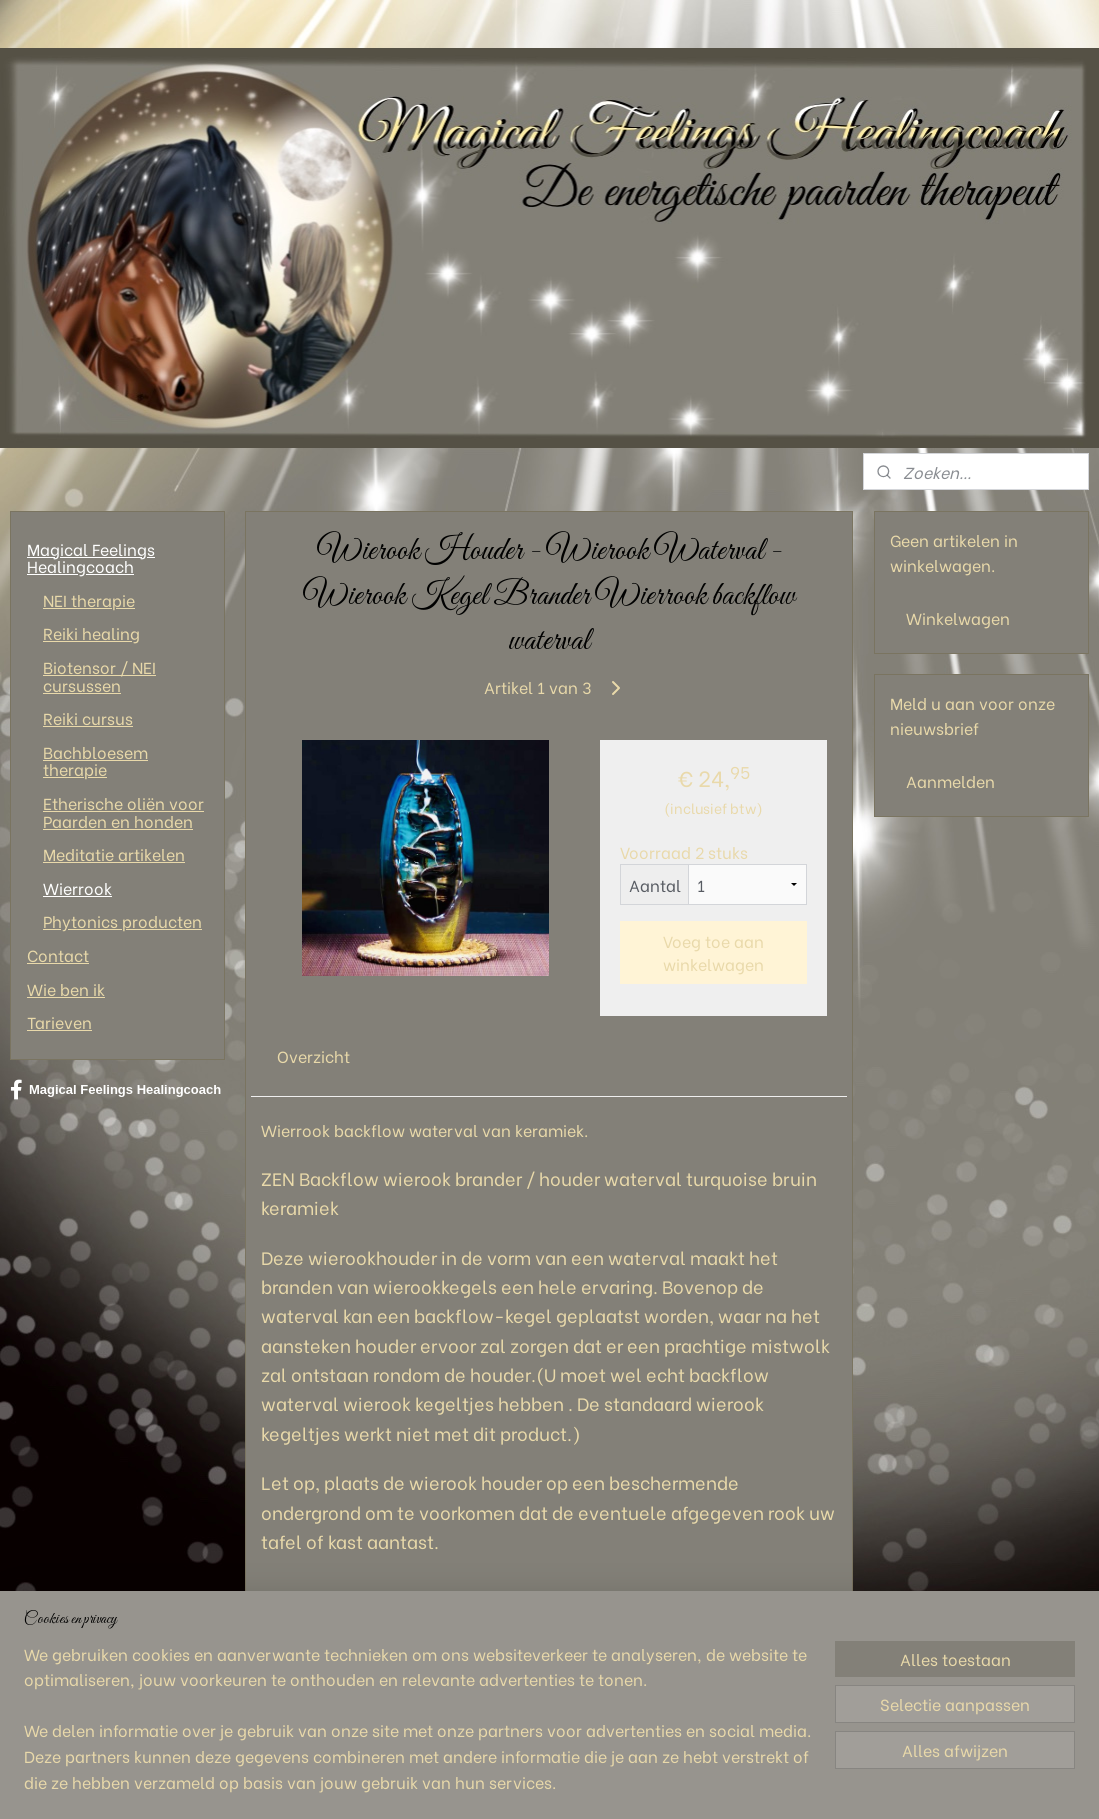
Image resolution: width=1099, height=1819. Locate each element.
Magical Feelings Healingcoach (91, 557)
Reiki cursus (88, 717)
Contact (58, 954)
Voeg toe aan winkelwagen (714, 952)
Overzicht (313, 1055)
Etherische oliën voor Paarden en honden (123, 811)
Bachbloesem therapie (95, 760)
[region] (417, 1730)
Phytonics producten (122, 920)
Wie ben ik (66, 988)
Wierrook (77, 887)
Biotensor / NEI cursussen (99, 675)
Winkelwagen (958, 617)
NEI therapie (89, 599)
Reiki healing (91, 632)
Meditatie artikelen (114, 853)
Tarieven (59, 1021)
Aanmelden (950, 780)
